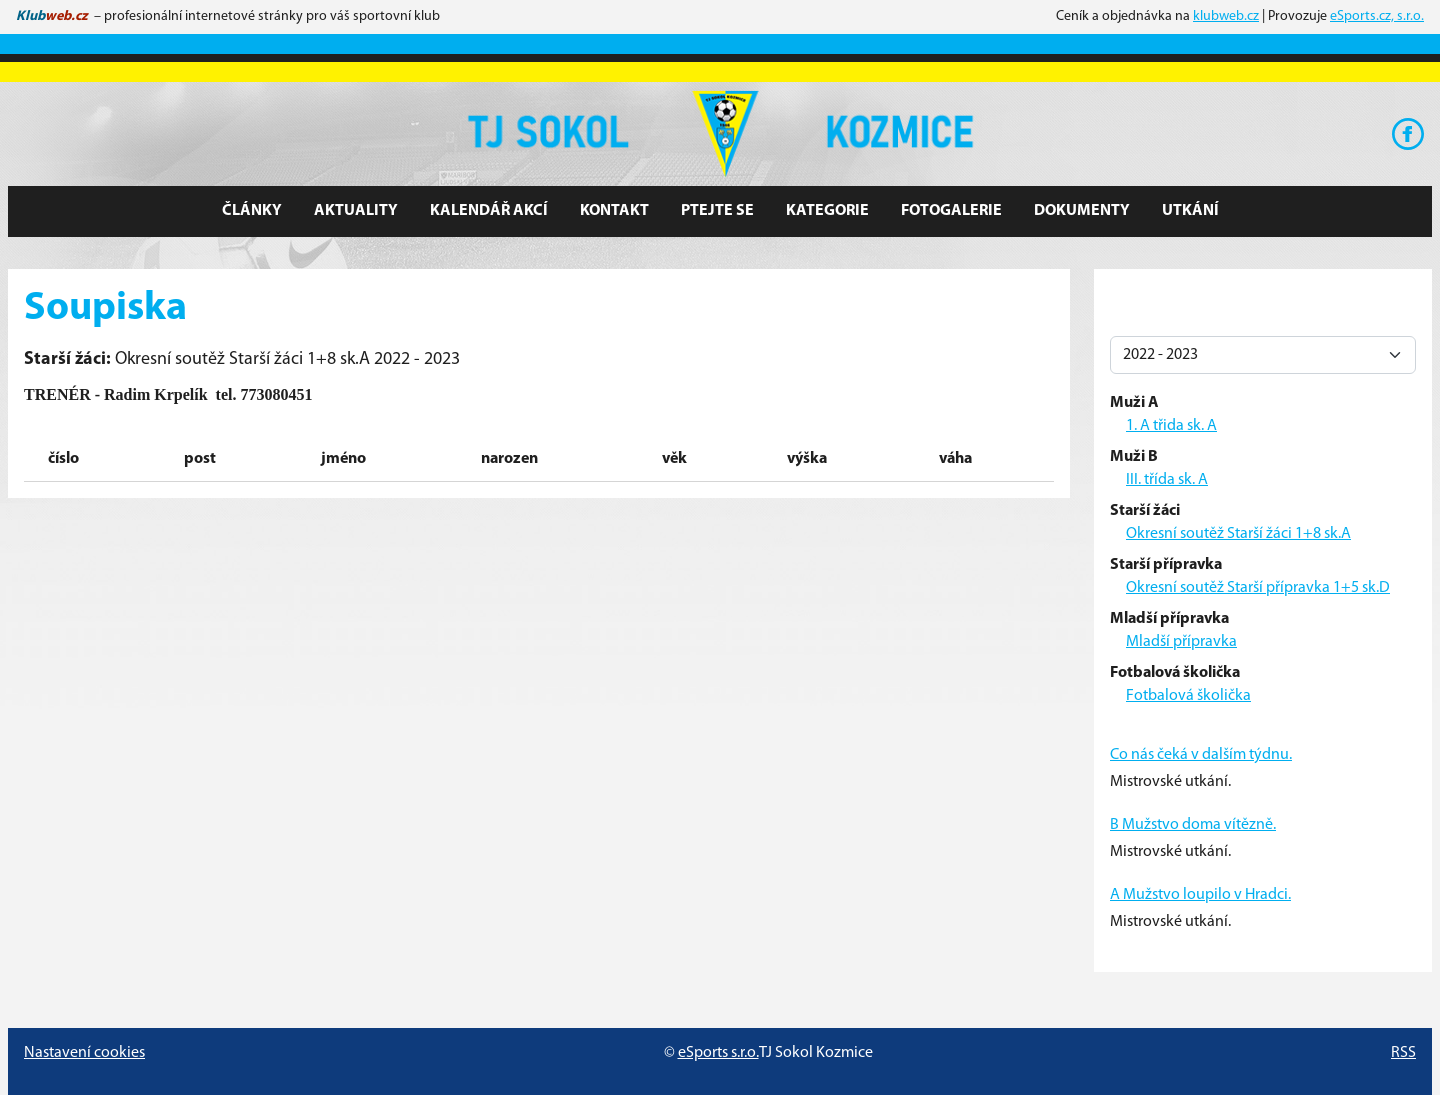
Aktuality (356, 211)
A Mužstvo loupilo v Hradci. (1200, 895)
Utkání (1190, 211)
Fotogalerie (951, 211)
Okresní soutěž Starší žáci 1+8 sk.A (1238, 534)
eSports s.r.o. (718, 1053)
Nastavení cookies (84, 1053)
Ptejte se (717, 211)
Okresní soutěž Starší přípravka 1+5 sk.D (1258, 588)
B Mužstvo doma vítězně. (1193, 825)
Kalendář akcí (489, 211)
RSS (1403, 1053)
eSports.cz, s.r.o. (1377, 16)
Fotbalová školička (1188, 696)
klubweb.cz (1226, 16)
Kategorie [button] (827, 211)
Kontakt (614, 211)
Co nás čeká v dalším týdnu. (1201, 755)
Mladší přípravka (1181, 642)
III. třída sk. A (1167, 480)
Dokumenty (1082, 211)
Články (252, 211)
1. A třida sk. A (1171, 426)
